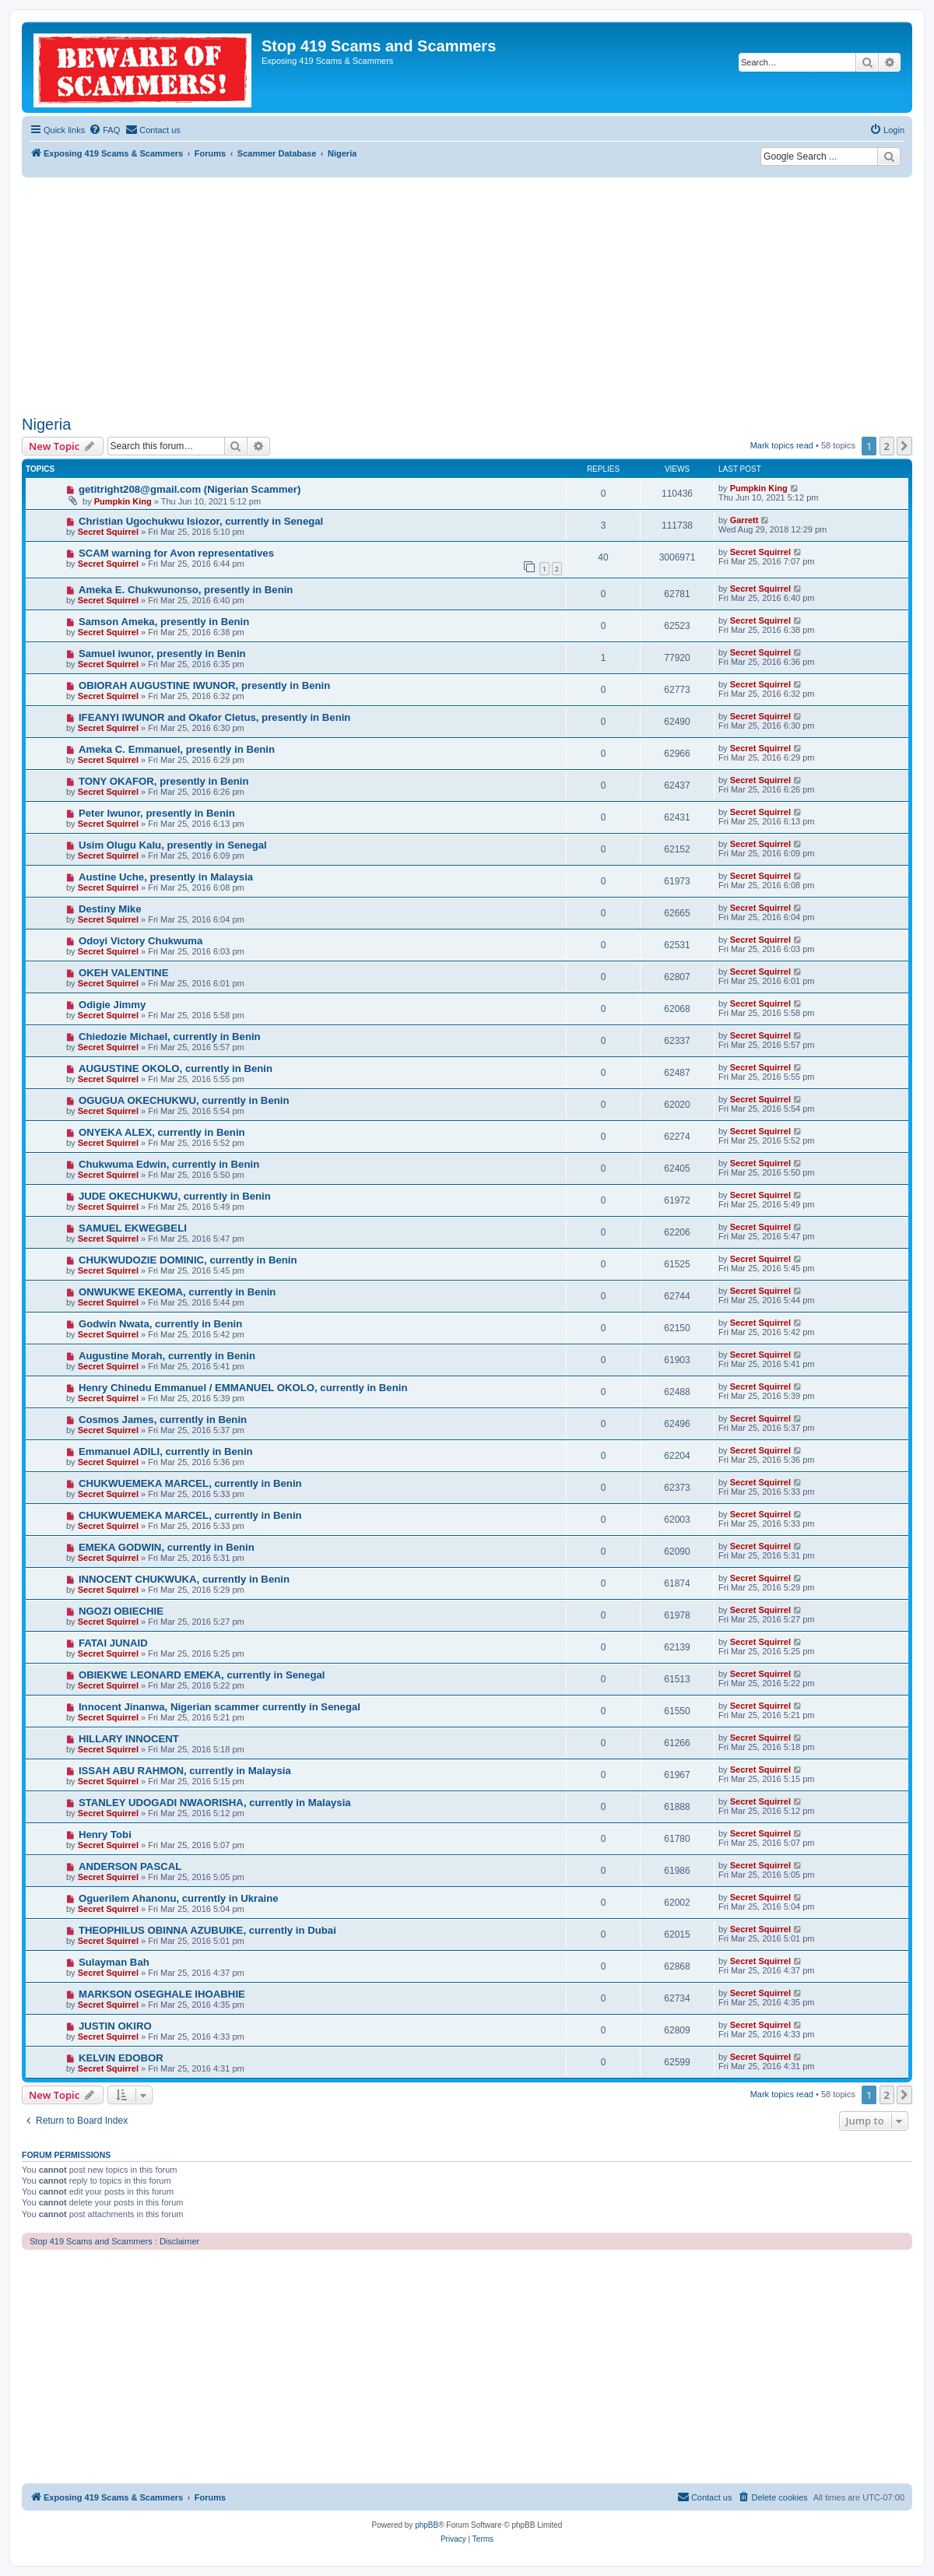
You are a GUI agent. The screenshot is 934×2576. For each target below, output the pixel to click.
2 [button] (887, 446)
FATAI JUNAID (113, 1643)
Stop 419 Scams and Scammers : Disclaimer (114, 2241)
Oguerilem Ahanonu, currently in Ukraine (179, 1898)
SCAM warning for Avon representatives (176, 553)
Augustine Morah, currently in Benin (167, 1356)
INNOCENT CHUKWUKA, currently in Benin (184, 1579)
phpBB (426, 2525)
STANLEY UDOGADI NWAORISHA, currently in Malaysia (215, 1802)
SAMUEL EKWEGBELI (133, 1228)
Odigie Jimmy (112, 1004)
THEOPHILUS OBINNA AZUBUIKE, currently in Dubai (207, 1930)
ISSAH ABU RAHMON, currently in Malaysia (185, 1770)
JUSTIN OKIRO (115, 2026)
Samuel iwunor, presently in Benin (162, 653)
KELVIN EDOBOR (121, 2058)
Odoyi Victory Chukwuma (141, 941)
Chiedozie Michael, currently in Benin (170, 1036)
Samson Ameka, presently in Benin (164, 621)
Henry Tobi (105, 1834)
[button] (904, 446)
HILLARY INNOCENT (129, 1739)
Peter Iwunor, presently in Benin (157, 813)
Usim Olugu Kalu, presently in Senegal (173, 845)
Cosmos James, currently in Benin (163, 1419)
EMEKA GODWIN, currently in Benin (167, 1547)
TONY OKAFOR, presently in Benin (164, 781)
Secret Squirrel (108, 531)
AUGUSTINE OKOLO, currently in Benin (175, 1068)
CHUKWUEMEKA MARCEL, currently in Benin (190, 1483)
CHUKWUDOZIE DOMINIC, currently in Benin (188, 1260)
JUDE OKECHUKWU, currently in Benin (175, 1196)
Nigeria (46, 424)
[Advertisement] (467, 294)
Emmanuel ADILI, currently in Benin (166, 1451)
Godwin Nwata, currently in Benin (160, 1324)
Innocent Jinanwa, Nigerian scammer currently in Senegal (219, 1707)
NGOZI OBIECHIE (121, 1611)
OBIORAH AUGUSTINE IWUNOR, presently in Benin (204, 685)
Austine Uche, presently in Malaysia (166, 877)
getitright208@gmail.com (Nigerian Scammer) (189, 489)
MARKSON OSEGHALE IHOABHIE (162, 1994)
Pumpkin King (123, 501)
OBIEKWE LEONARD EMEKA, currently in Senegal (202, 1675)
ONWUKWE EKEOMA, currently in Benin (177, 1292)
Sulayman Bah (114, 1962)
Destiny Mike (110, 909)
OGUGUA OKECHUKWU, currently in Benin (184, 1100)
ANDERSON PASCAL (130, 1866)
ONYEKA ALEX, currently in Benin (162, 1132)
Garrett (744, 520)
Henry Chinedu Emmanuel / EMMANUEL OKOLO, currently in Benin (243, 1387)
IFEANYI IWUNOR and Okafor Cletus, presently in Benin (215, 717)
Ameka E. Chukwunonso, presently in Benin (186, 590)
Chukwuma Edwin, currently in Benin (169, 1164)
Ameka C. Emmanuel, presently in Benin (177, 749)
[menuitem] (104, 130)
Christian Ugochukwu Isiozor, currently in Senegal (201, 521)
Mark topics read (781, 445)
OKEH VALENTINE (124, 973)
